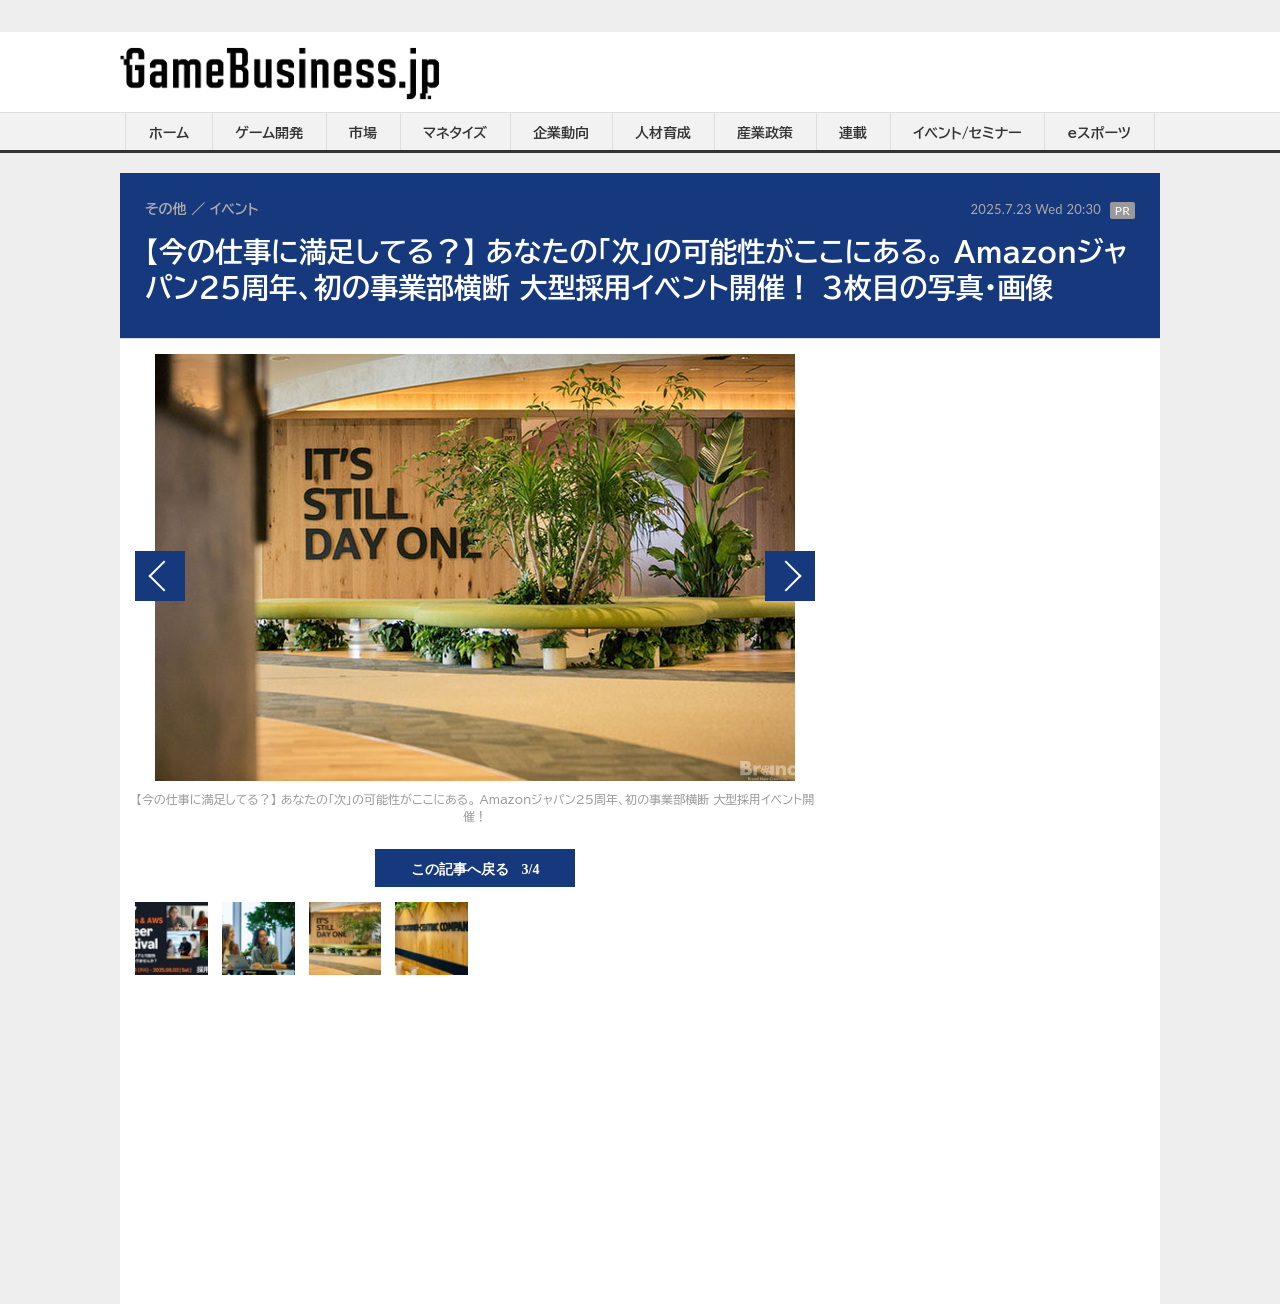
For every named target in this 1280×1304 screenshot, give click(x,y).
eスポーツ (1099, 133)
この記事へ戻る (475, 868)
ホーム (169, 133)
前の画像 (160, 576)
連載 (853, 133)
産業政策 (765, 133)
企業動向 (561, 133)
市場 (363, 133)
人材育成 (663, 133)
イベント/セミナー (967, 133)
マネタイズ (455, 133)
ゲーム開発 (269, 133)
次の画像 (790, 576)
